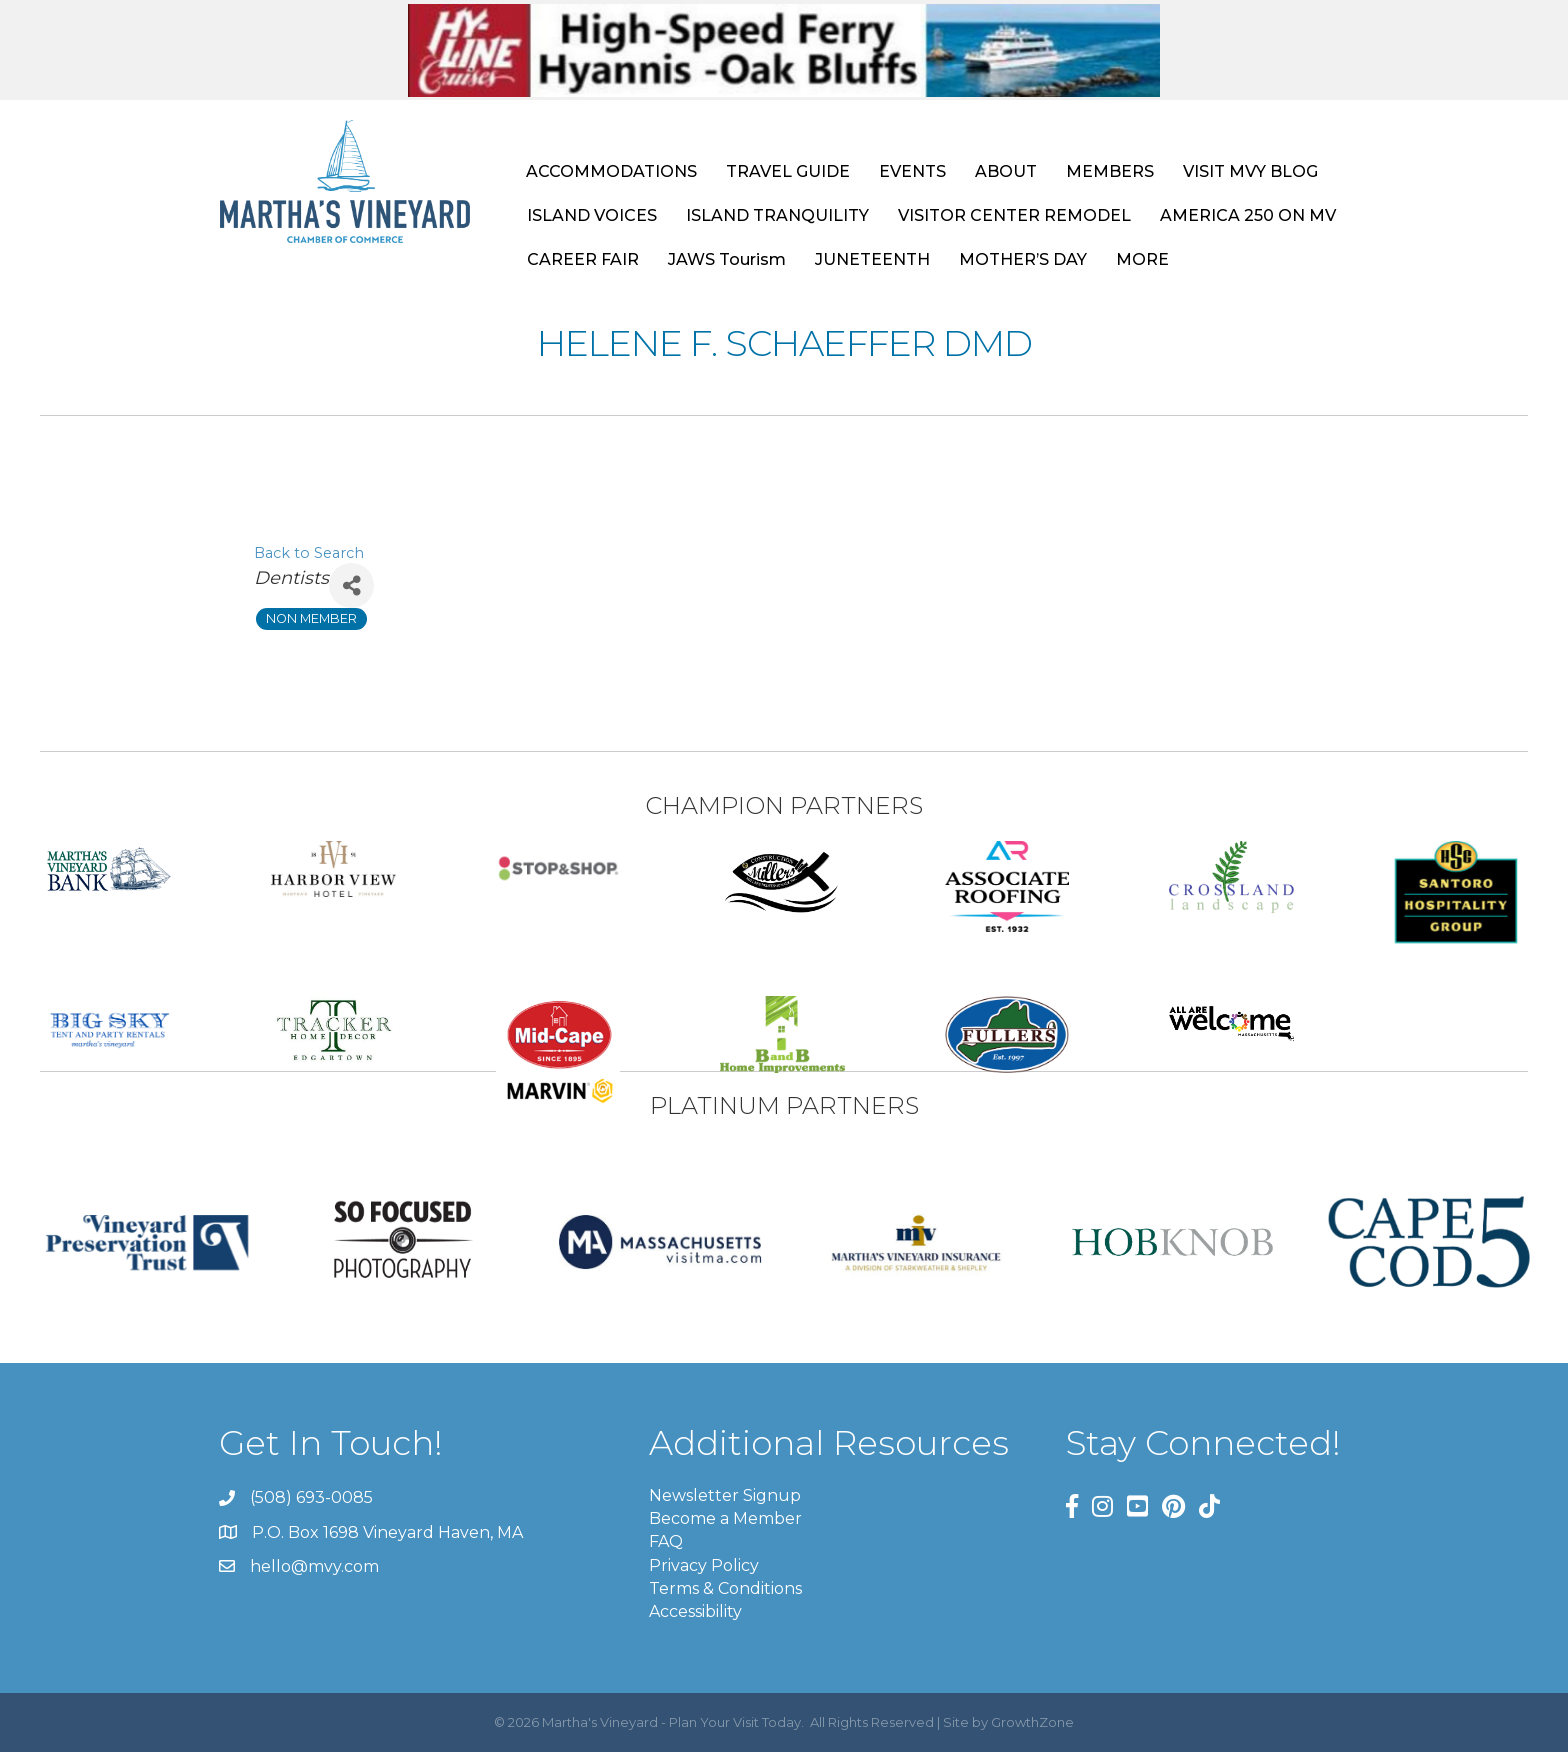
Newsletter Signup (725, 1495)
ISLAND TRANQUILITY (777, 215)
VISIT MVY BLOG (1250, 171)
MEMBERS (1110, 171)
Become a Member (725, 1518)
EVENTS (912, 171)
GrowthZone (1032, 1722)
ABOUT (1006, 171)
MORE (1142, 259)
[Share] (351, 585)
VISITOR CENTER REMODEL (1014, 215)
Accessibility (695, 1611)
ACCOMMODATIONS (611, 171)
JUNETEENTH (872, 259)
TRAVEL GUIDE (788, 171)
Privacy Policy (704, 1565)
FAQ (666, 1541)
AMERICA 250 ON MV (1248, 215)
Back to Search (309, 553)
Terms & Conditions (725, 1588)
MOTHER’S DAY (1023, 259)
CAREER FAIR (583, 259)
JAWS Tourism (727, 259)
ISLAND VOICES (592, 215)
